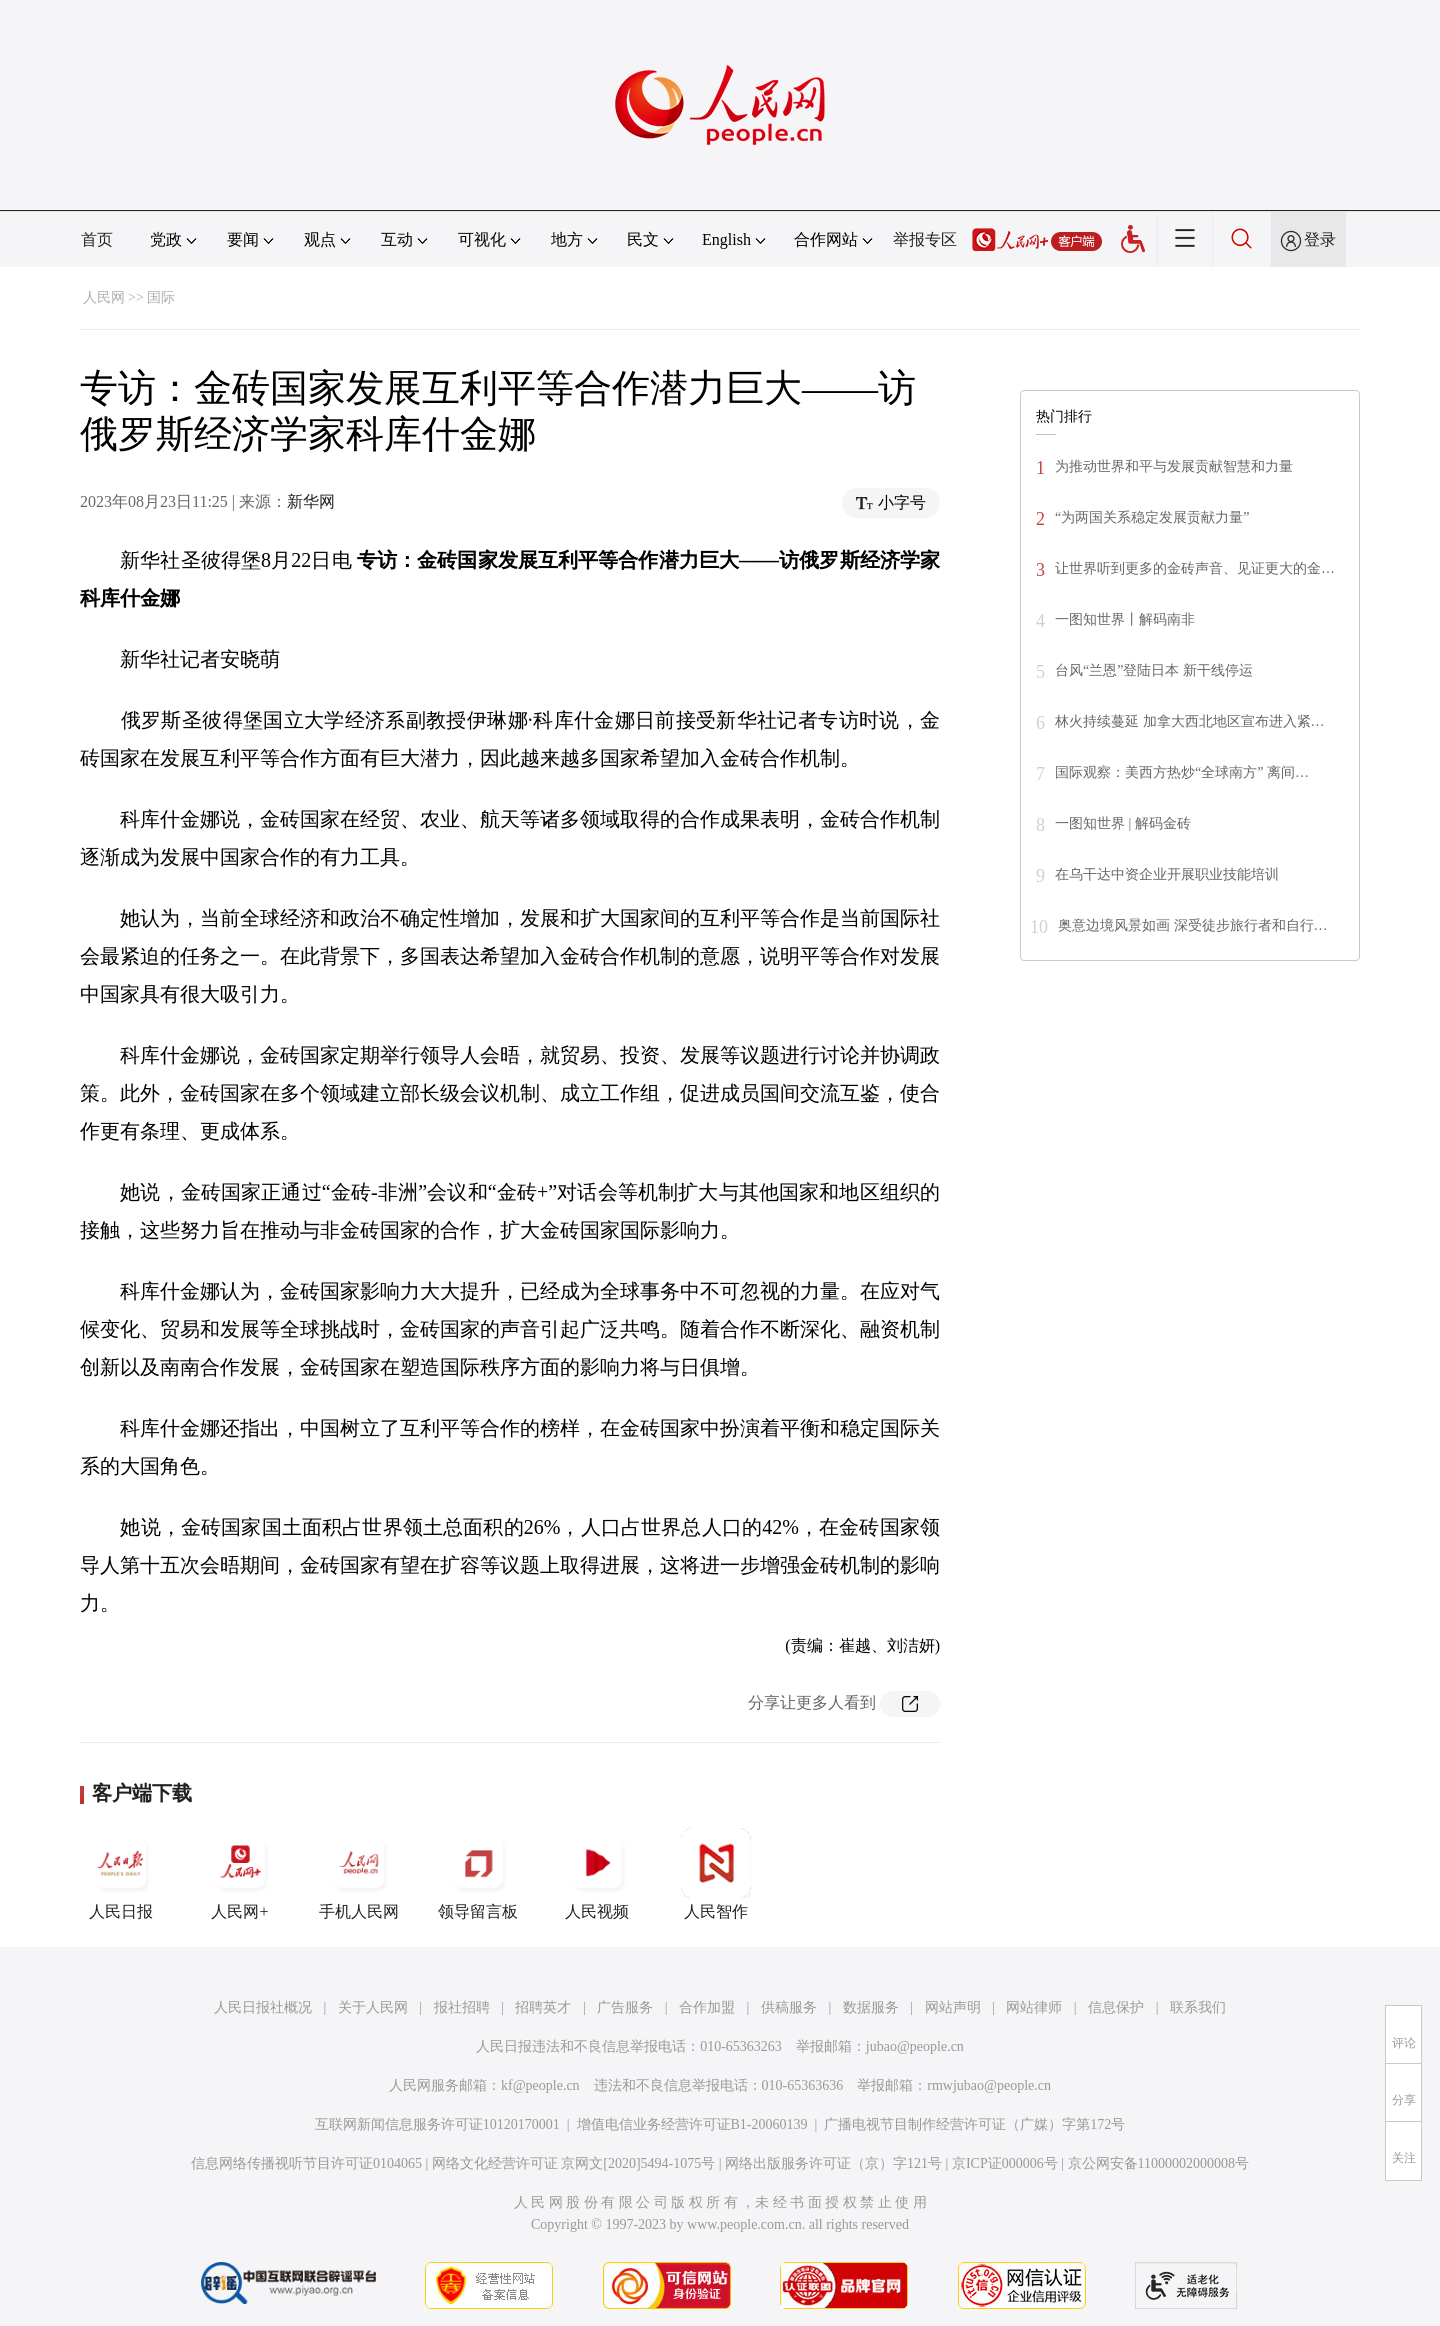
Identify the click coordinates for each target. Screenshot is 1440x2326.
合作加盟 (707, 2007)
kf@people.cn (540, 2085)
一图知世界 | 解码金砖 (1123, 823)
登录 (1320, 239)
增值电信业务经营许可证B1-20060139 (692, 2124)
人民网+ (240, 1874)
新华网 (311, 501)
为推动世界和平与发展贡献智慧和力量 (1174, 466)
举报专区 (925, 239)
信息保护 (1116, 2007)
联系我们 (1198, 2007)
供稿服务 (789, 2007)
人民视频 (597, 1874)
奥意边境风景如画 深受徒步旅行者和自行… (1193, 925)
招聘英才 (543, 2007)
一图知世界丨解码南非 (1125, 619)
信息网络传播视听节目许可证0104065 (306, 2163)
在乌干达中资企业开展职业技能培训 (1167, 874)
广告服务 (625, 2007)
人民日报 (121, 1874)
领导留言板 (478, 1874)
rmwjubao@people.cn (989, 2085)
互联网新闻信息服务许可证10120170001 (437, 2124)
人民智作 (716, 1874)
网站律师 (1034, 2007)
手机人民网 (359, 1874)
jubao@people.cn (915, 2046)
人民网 (104, 297)
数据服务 (871, 2007)
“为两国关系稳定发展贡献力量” (1152, 517)
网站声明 (953, 2007)
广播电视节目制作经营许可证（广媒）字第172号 (974, 2124)
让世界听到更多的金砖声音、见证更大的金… (1195, 568)
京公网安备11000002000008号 (1158, 2163)
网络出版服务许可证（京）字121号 (833, 2163)
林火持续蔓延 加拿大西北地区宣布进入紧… (1190, 721)
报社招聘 (462, 2007)
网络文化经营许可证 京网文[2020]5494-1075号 (574, 2163)
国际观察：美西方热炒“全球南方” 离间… (1182, 772)
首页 (97, 239)
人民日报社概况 (263, 2007)
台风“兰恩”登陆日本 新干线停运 (1154, 670)
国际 (161, 297)
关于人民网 (373, 2007)
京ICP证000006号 (1005, 2163)
